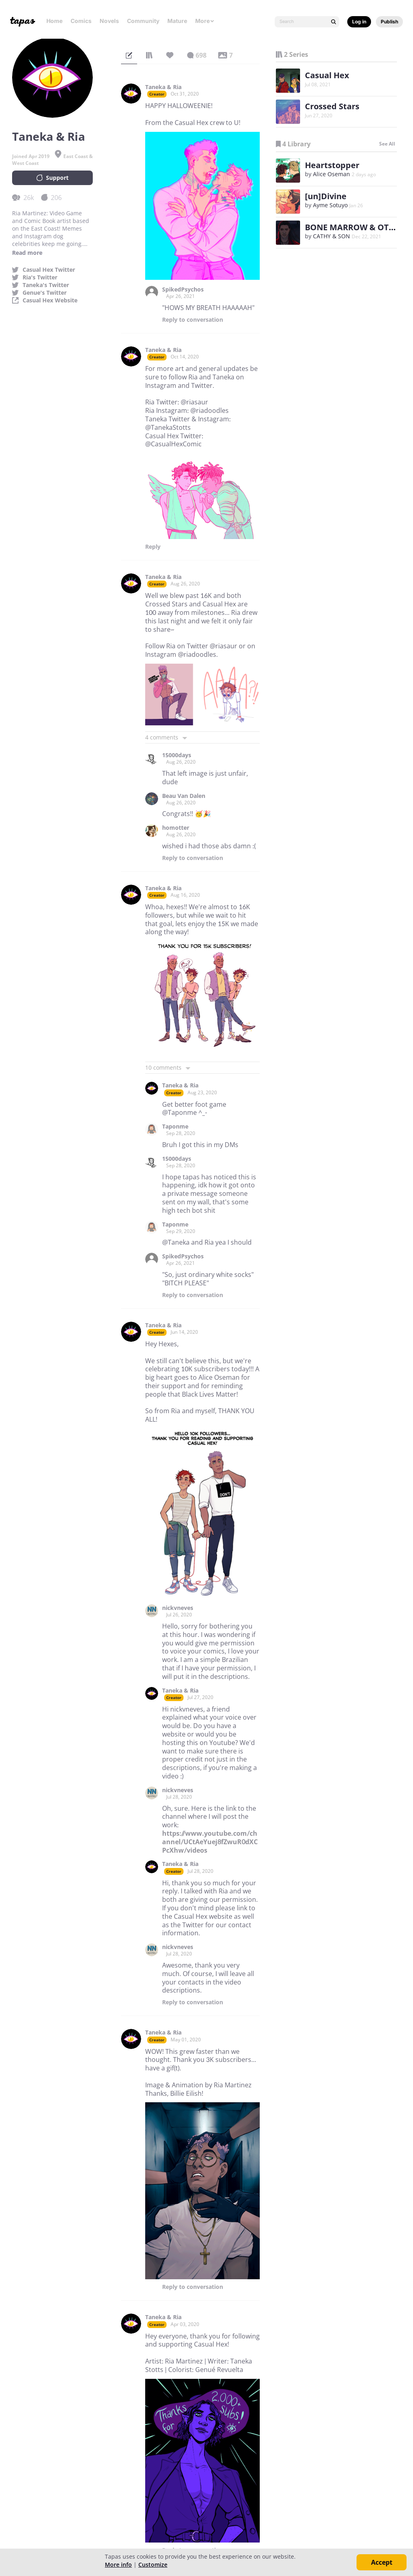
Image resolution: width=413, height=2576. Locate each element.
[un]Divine (325, 196)
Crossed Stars (332, 106)
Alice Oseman (331, 174)
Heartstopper (332, 165)
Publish (389, 22)
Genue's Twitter (45, 292)
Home (54, 20)
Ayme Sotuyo (330, 205)
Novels (109, 20)
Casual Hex (327, 75)
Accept (381, 2562)
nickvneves (177, 1608)
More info (118, 2564)
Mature (177, 20)
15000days (176, 755)
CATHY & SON (331, 236)
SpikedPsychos (183, 289)
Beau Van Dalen (183, 796)
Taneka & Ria (163, 87)
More (205, 20)
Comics (81, 20)
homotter (175, 827)
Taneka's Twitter (46, 285)
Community (143, 20)
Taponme (175, 1126)
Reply (192, 319)
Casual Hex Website (50, 300)
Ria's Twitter (40, 277)
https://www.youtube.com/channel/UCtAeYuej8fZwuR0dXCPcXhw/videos (210, 1842)
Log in (359, 22)
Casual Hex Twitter (49, 270)
